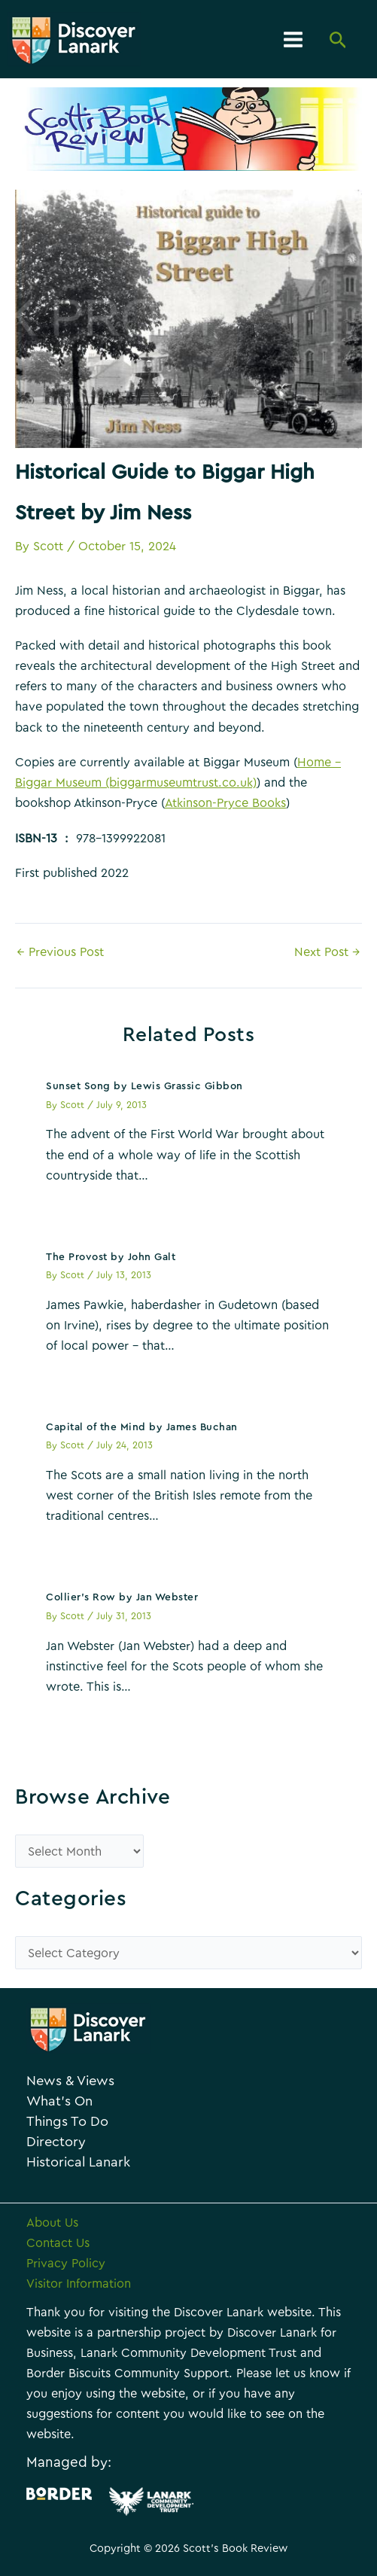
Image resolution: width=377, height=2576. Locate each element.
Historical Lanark (78, 2162)
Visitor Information (78, 2284)
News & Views (70, 2081)
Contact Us (58, 2243)
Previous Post (60, 952)
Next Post (327, 952)
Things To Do (67, 2122)
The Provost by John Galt (110, 1257)
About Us (52, 2223)
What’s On (59, 2101)
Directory (56, 2142)
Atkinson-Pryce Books (225, 803)
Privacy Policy (65, 2264)
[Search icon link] (338, 41)
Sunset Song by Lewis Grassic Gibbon (144, 1086)
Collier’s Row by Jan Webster (122, 1597)
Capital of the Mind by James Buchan (142, 1427)
